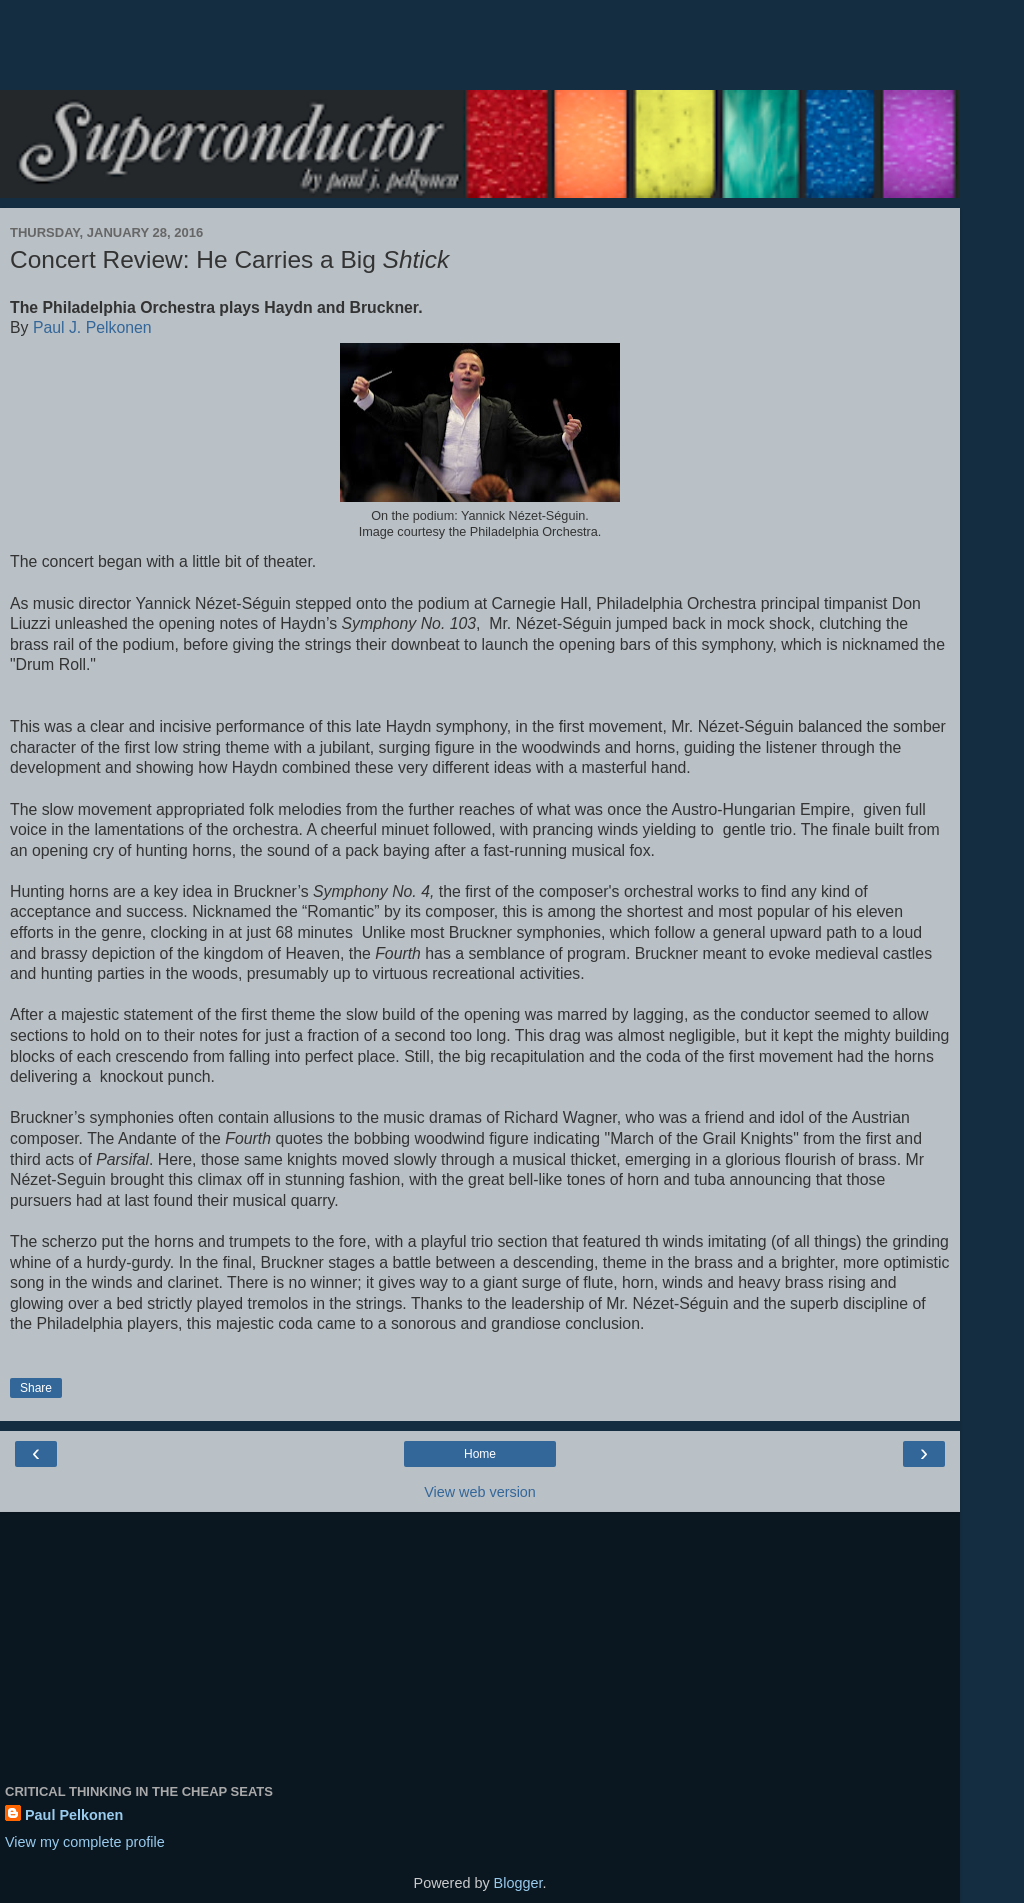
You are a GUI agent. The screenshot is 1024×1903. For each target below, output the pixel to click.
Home (480, 1454)
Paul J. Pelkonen (92, 327)
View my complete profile (85, 1842)
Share (36, 1388)
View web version (480, 1492)
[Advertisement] (480, 55)
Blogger (518, 1883)
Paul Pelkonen (74, 1815)
